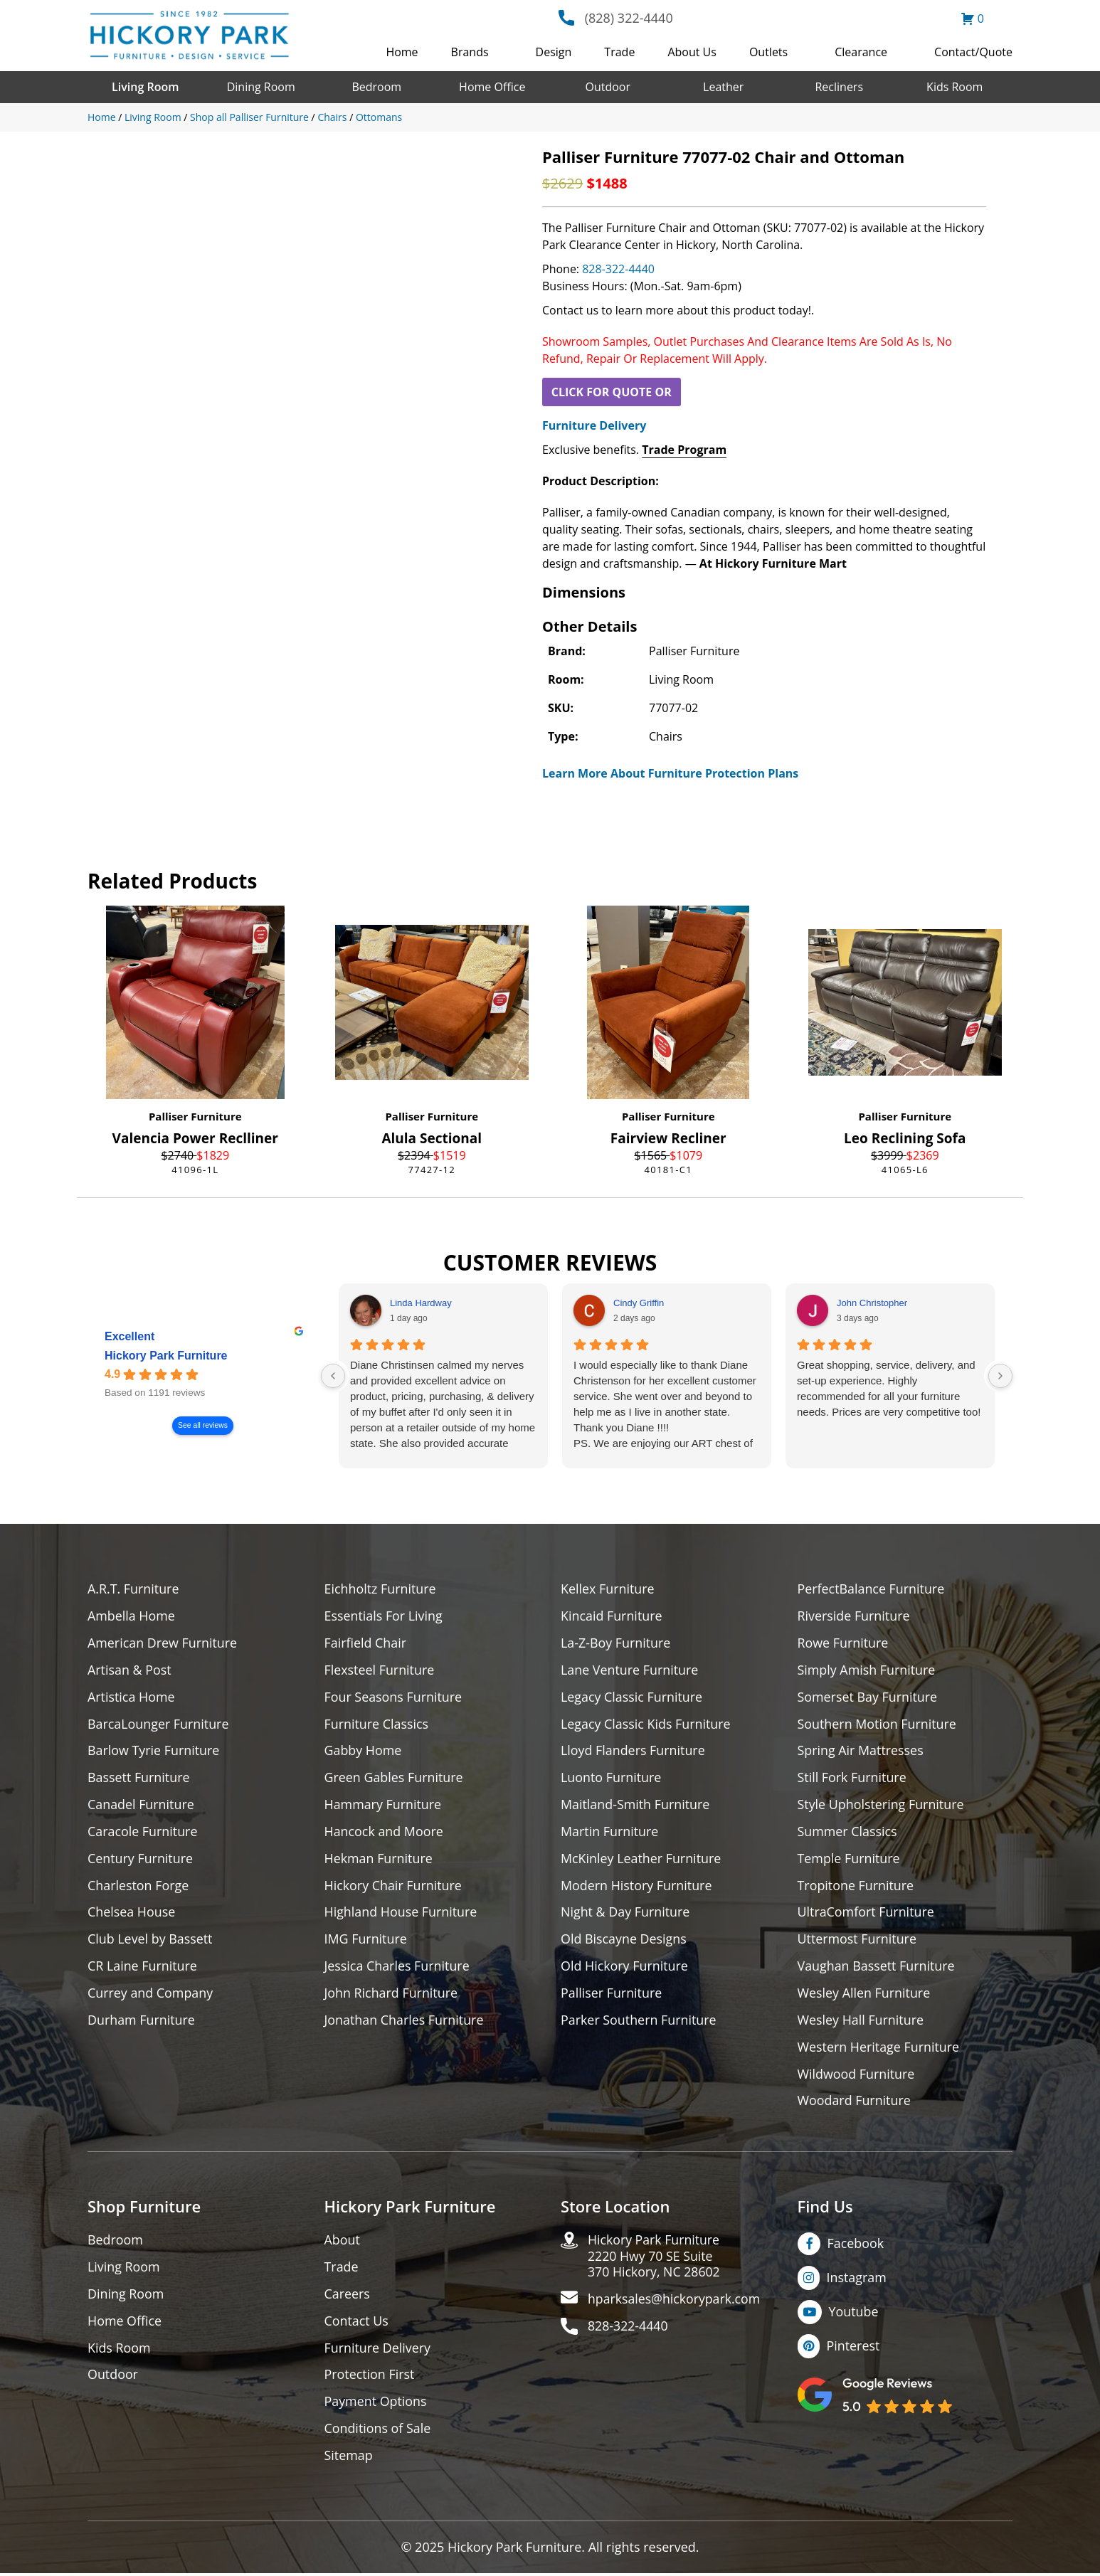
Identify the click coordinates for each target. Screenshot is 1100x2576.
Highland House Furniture (401, 1913)
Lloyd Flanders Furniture (633, 1751)
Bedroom (376, 87)
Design (554, 52)
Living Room (145, 87)
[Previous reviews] (333, 1376)
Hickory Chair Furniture (393, 1886)
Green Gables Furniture (394, 1778)
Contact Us (356, 2323)
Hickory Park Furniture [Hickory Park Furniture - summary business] (166, 1356)
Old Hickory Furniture (625, 1967)
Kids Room (954, 87)
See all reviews (203, 1425)
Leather (723, 87)
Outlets (768, 52)
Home (402, 52)
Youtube (854, 2313)
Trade (619, 52)
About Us (691, 52)
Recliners (839, 87)
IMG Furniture (366, 1940)
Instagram (857, 2279)
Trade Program (684, 449)
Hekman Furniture (378, 1859)
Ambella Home (132, 1616)
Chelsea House (132, 1913)
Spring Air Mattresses (861, 1751)
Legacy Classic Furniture (632, 1697)
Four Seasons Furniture (393, 1697)
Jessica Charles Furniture (397, 1967)
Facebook (855, 2245)
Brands (470, 52)
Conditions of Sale (378, 2431)
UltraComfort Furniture (867, 1913)
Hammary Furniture (383, 1805)
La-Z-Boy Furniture (616, 1643)
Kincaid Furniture (612, 1616)
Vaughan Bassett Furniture (877, 1967)
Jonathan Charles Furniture (404, 2021)
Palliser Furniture (195, 1116)
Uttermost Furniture (858, 1940)
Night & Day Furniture (626, 1913)
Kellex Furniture (608, 1589)
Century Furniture (141, 1859)
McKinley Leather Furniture (641, 1859)
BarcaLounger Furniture (159, 1724)
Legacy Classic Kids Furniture (646, 1724)
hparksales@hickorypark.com (675, 2302)
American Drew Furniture (163, 1643)
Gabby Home (363, 1751)
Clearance (861, 52)
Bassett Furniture (139, 1778)
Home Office (492, 87)
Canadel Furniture (141, 1805)
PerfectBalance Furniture (872, 1589)
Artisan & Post (129, 1670)
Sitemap (349, 2458)
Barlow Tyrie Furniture (154, 1751)
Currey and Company (151, 1994)
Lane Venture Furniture (630, 1670)
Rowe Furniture (843, 1643)
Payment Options (376, 2404)
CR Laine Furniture (143, 1967)
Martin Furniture (610, 1832)
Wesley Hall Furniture (861, 2021)
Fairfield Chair (365, 1643)
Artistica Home (131, 1697)
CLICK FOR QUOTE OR (611, 392)
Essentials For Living (384, 1616)
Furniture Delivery (594, 425)
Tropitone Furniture (856, 1886)
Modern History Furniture (637, 1886)
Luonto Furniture (611, 1778)
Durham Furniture (142, 2021)
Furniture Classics (377, 1724)
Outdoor (607, 87)
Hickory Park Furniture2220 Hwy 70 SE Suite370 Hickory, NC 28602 (655, 2258)
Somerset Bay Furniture (868, 1697)
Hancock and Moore (384, 1832)
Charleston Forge (138, 1886)
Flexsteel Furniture (379, 1670)
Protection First (370, 2377)
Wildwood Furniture (857, 2075)
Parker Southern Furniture (639, 2021)
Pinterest (853, 2347)
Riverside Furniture (854, 1616)
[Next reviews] (1000, 1376)
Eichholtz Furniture (380, 1589)
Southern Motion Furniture (878, 1724)
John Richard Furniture (391, 1994)
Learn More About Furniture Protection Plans (670, 773)
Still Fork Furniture (852, 1778)
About (342, 2242)
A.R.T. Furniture (133, 1589)
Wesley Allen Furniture (864, 1994)
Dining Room (261, 87)
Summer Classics (848, 1832)
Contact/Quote (973, 52)
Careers (347, 2296)
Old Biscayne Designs (624, 1940)
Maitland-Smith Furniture (636, 1805)
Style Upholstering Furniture (882, 1805)
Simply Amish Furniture (867, 1670)
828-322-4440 (618, 269)
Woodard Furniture (855, 2102)
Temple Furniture (849, 1859)
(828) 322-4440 (629, 18)
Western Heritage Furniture (879, 2048)
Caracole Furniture (143, 1832)
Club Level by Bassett (150, 1940)
